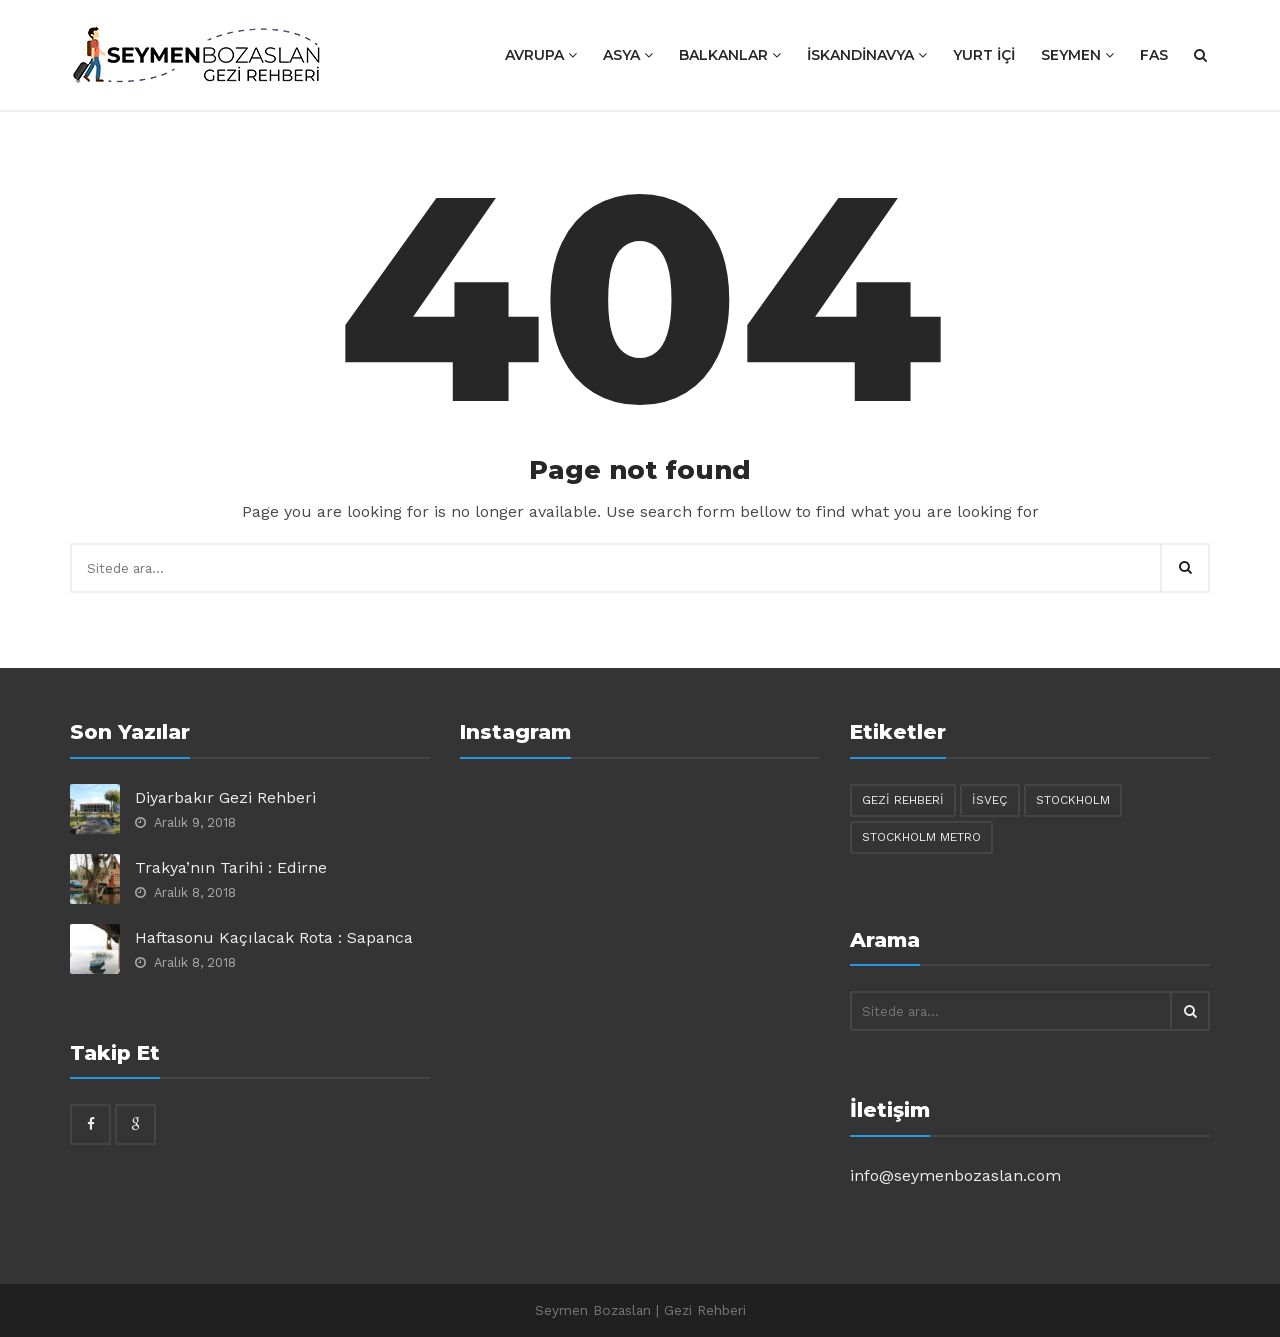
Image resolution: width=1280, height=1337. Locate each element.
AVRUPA (541, 55)
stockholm (1073, 800)
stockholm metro (921, 837)
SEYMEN (1077, 55)
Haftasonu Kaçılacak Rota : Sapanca (274, 937)
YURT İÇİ (984, 55)
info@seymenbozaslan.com (955, 1175)
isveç (990, 800)
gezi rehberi (903, 800)
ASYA (628, 55)
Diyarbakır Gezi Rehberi (225, 797)
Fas (1154, 55)
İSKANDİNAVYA (867, 55)
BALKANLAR (730, 55)
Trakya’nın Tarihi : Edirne (231, 867)
